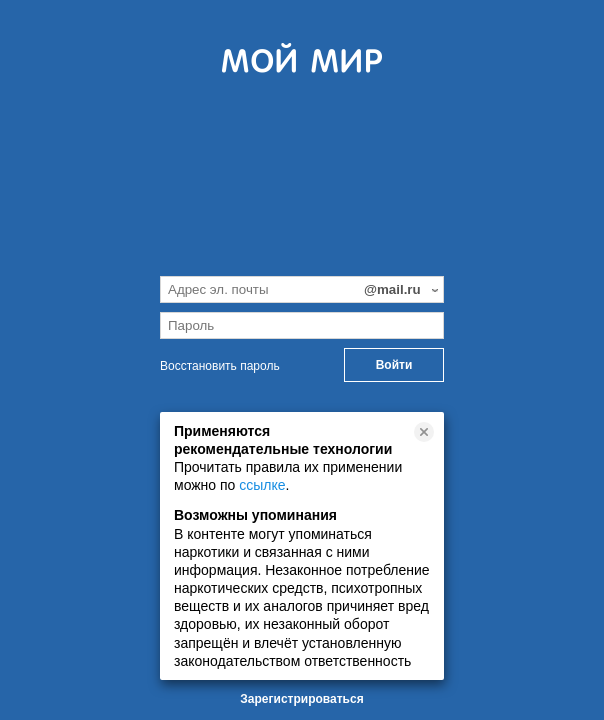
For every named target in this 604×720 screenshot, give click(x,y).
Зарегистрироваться (301, 699)
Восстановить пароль (220, 366)
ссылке (262, 485)
